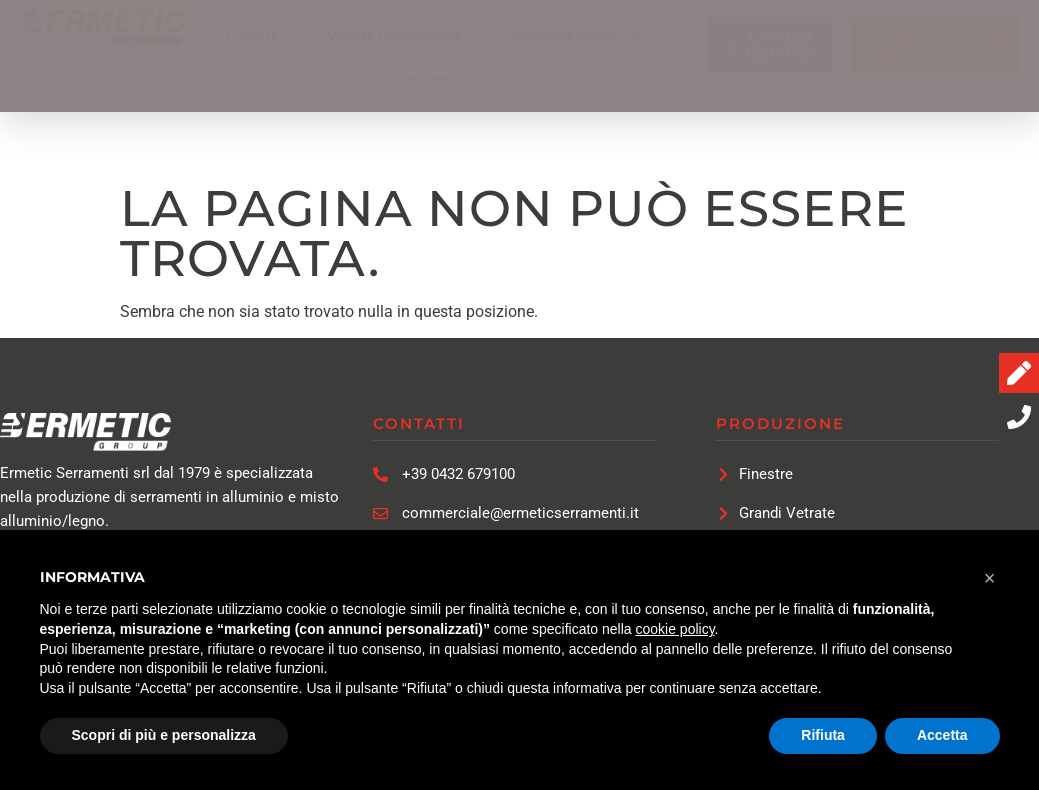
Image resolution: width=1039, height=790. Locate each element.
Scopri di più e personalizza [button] (164, 735)
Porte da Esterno (577, 36)
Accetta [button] (942, 735)
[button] (266, 36)
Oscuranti (435, 80)
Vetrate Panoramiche (409, 36)
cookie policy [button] (674, 629)
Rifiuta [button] (823, 735)
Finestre (266, 36)
